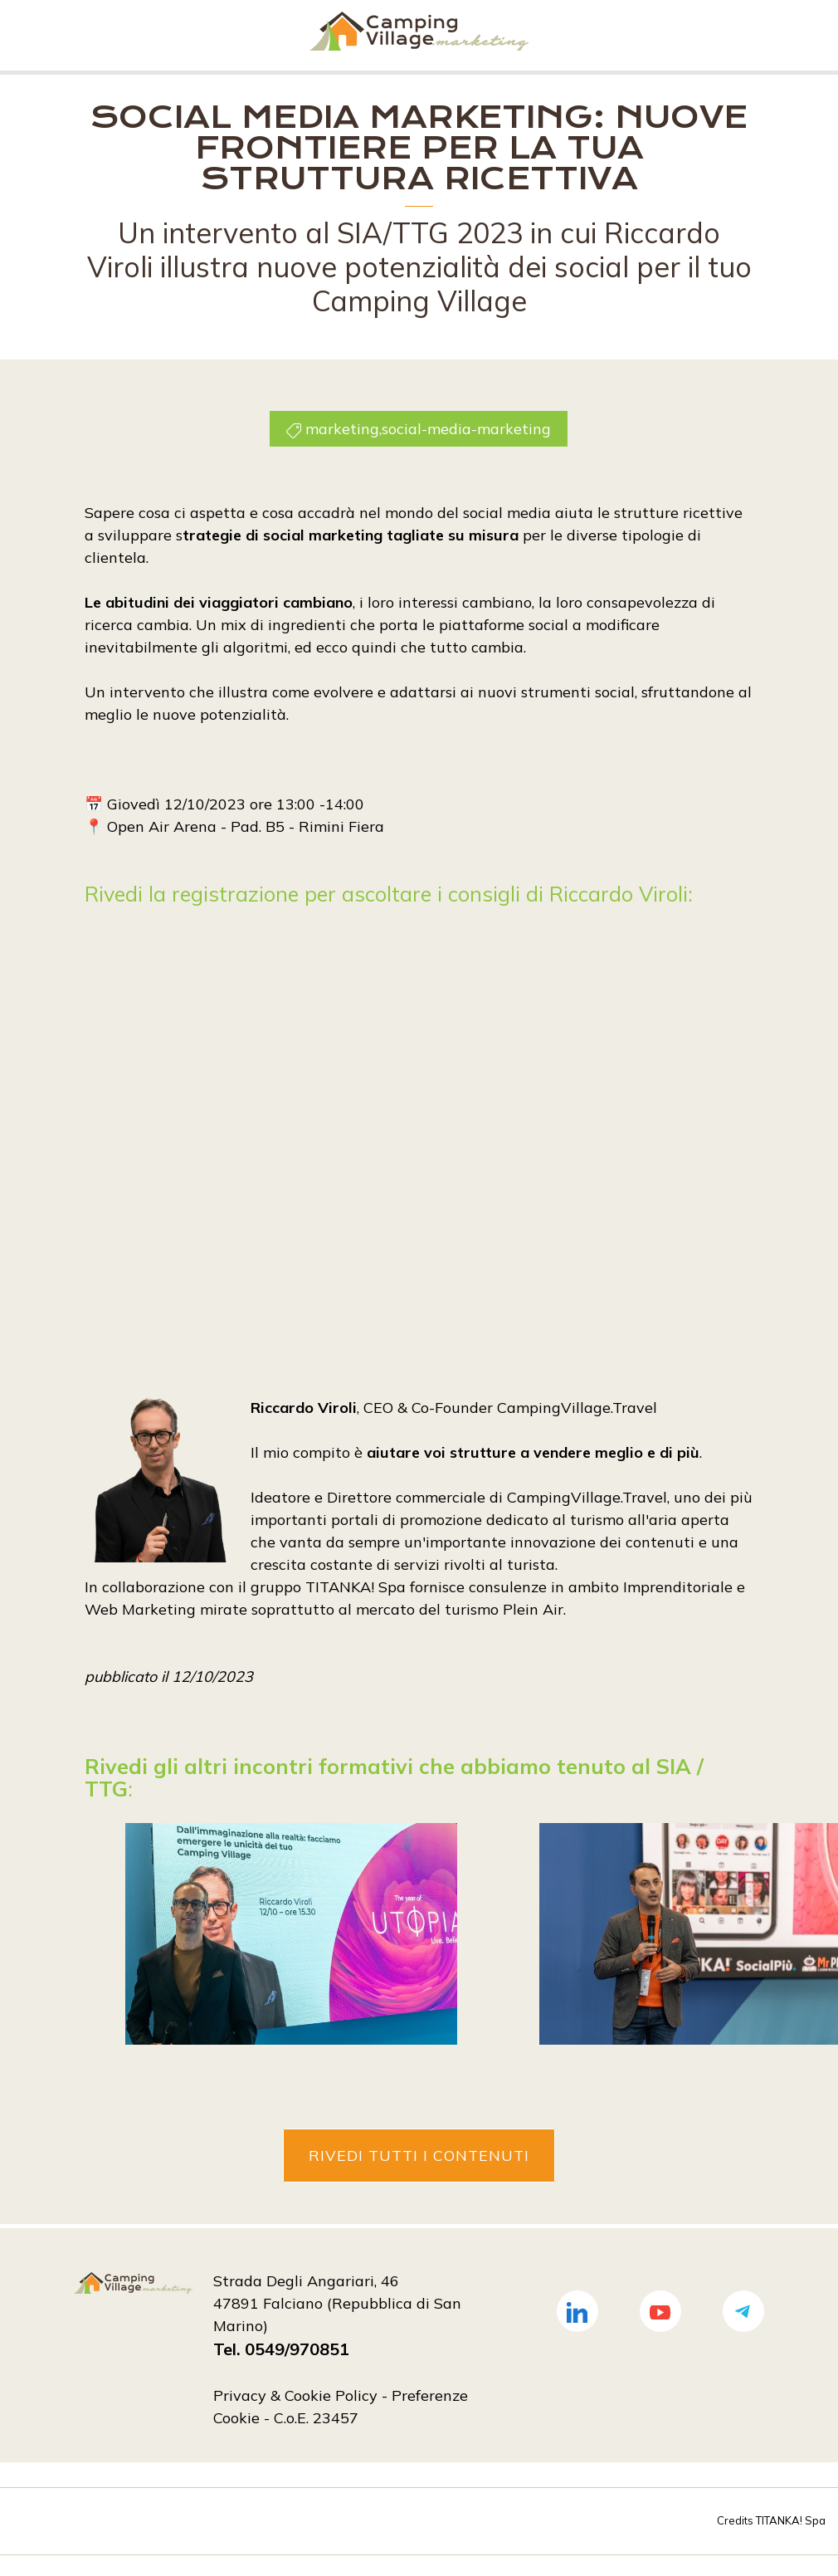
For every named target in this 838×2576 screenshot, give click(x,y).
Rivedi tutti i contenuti (419, 2154)
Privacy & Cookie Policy (295, 2394)
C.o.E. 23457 (316, 2417)
